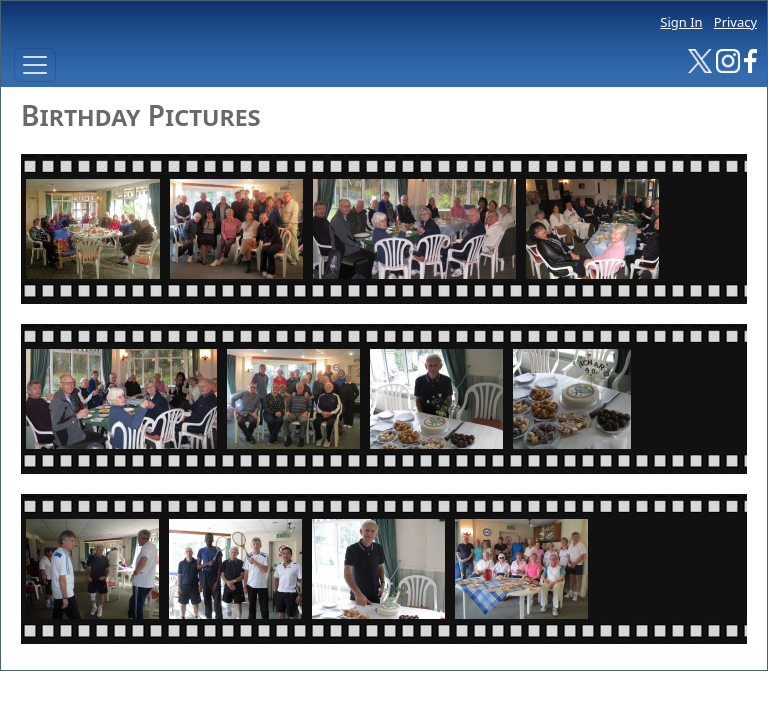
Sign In (681, 22)
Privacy (735, 22)
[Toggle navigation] (35, 65)
